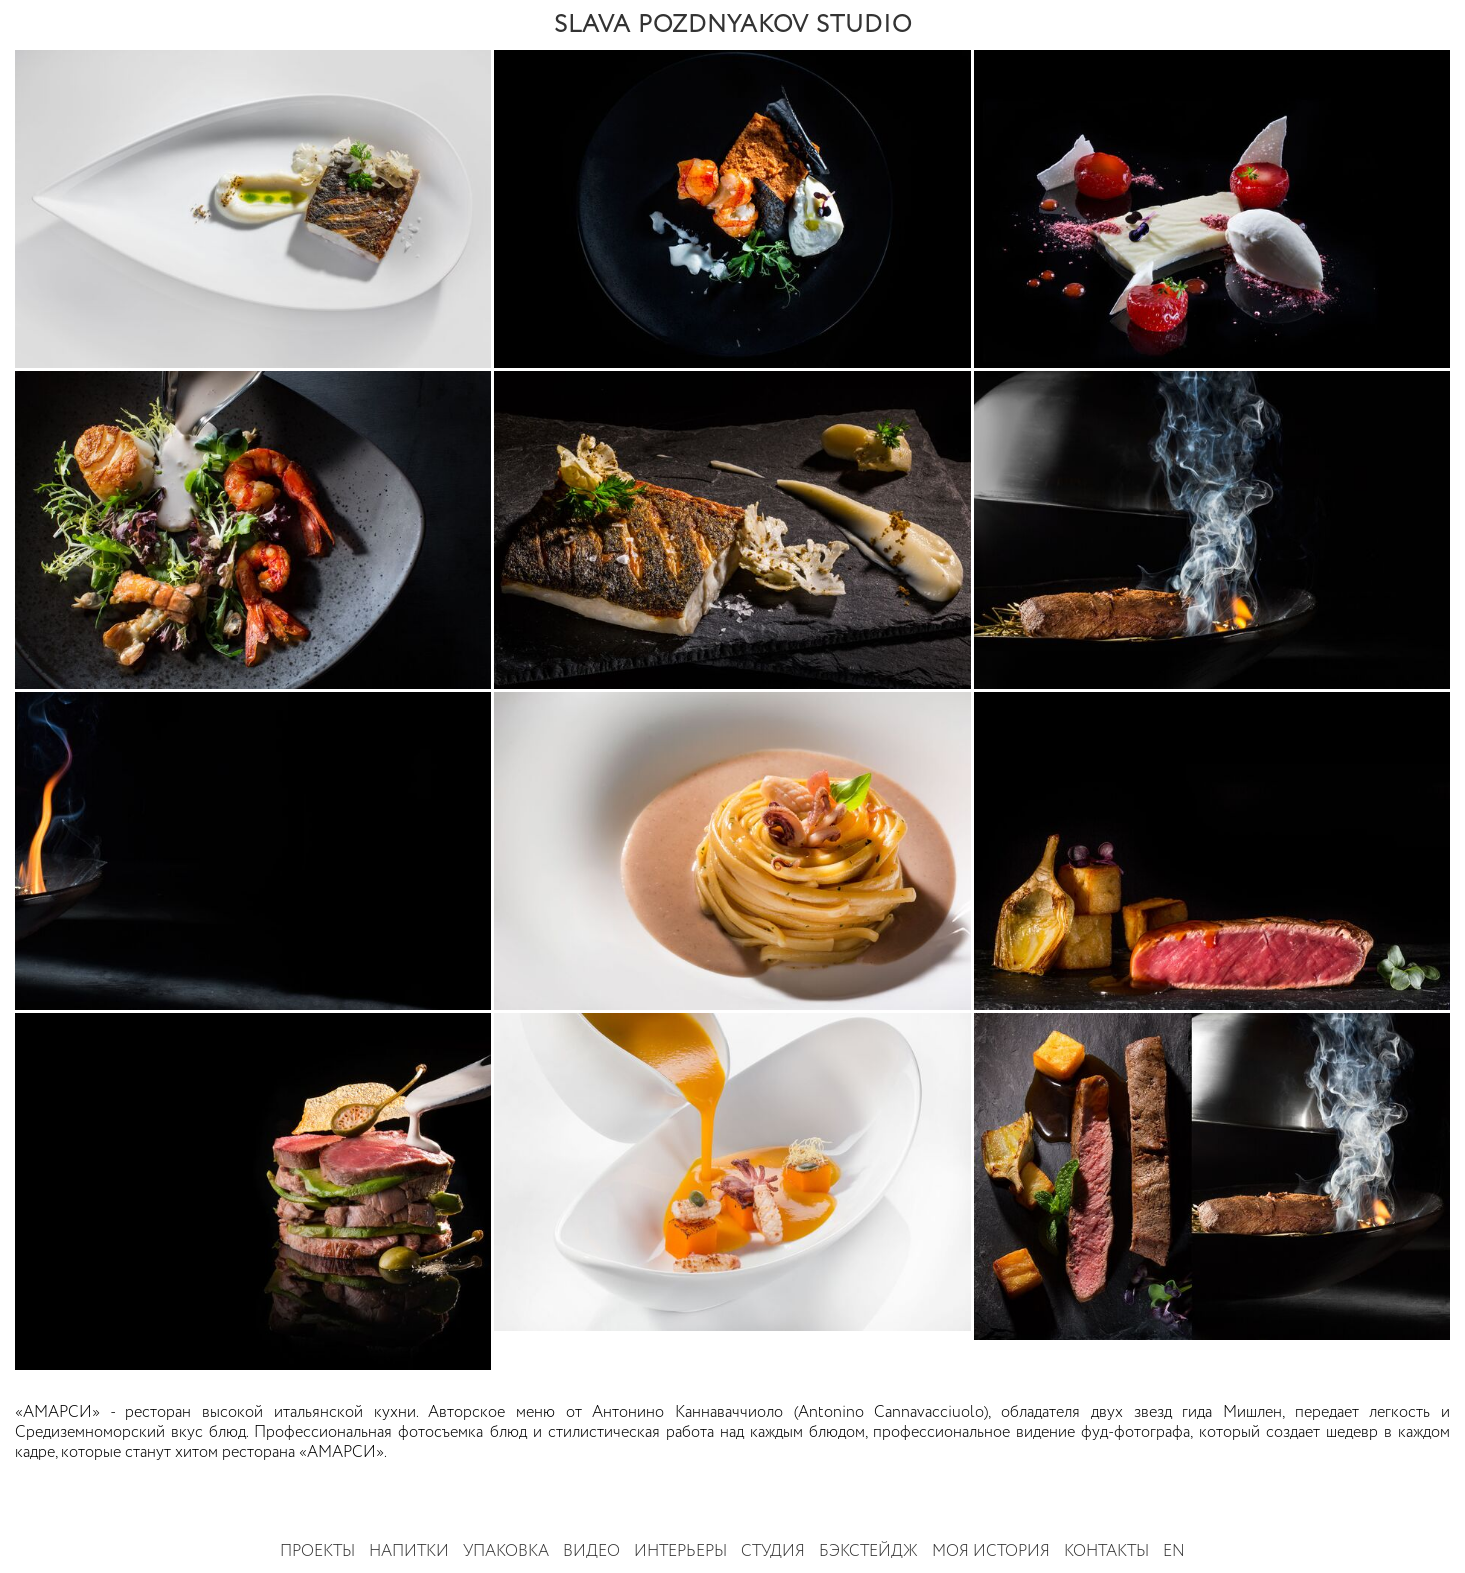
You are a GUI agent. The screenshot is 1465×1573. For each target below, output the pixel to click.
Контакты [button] (1106, 1552)
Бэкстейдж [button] (868, 1552)
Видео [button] (591, 1552)
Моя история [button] (991, 1552)
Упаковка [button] (506, 1552)
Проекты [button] (317, 1552)
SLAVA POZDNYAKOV (733, 25)
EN (1174, 1552)
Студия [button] (773, 1552)
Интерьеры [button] (680, 1552)
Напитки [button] (409, 1552)
